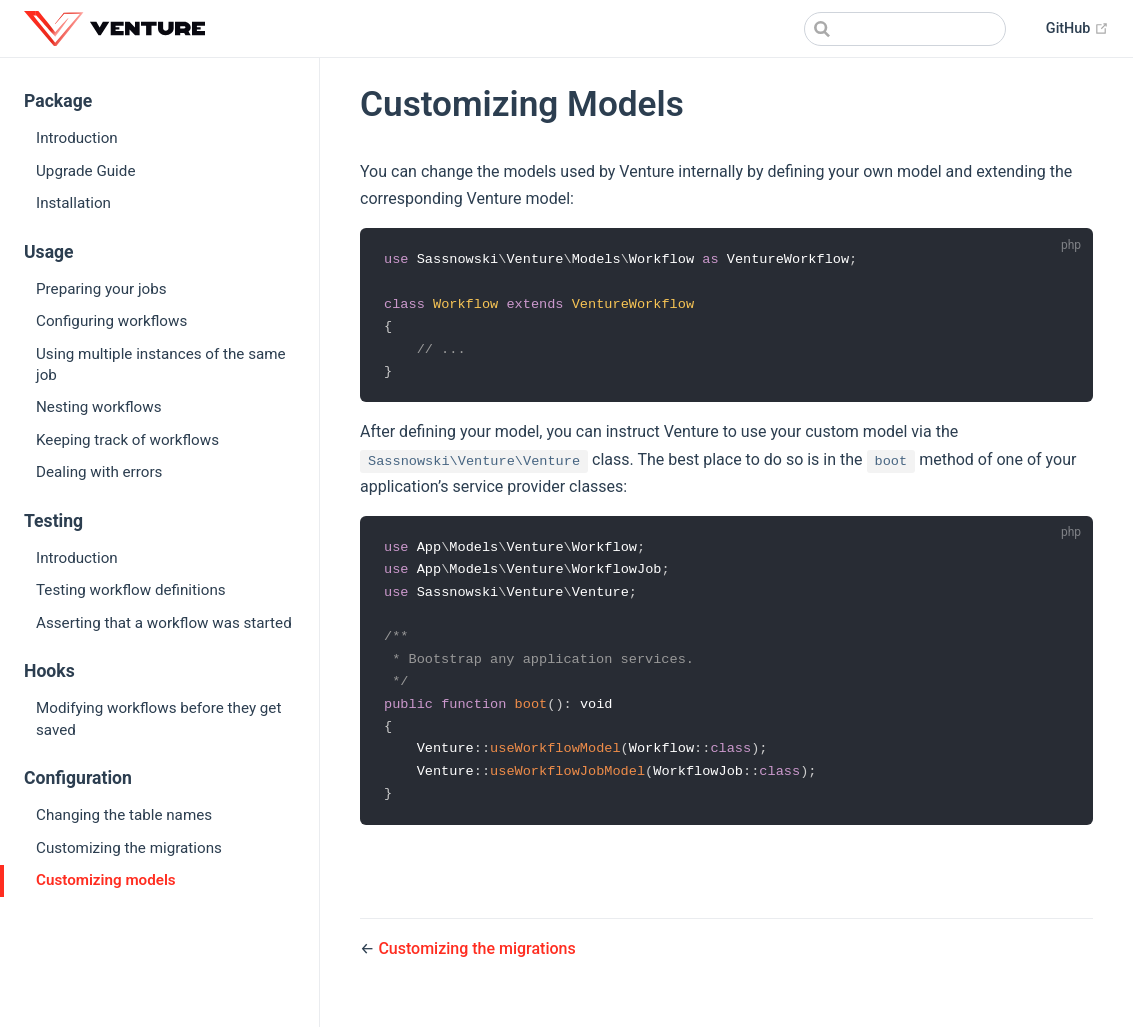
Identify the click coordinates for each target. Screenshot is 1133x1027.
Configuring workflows (111, 321)
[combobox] (905, 29)
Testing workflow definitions (131, 590)
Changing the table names (124, 815)
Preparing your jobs (101, 289)
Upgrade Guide (85, 171)
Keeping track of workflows (127, 440)
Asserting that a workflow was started (164, 623)
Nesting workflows (99, 407)
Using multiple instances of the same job (161, 364)
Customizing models (106, 880)
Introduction (77, 138)
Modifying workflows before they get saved (158, 718)
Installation (73, 203)
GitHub (1077, 28)
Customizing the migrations (129, 848)
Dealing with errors (99, 472)
